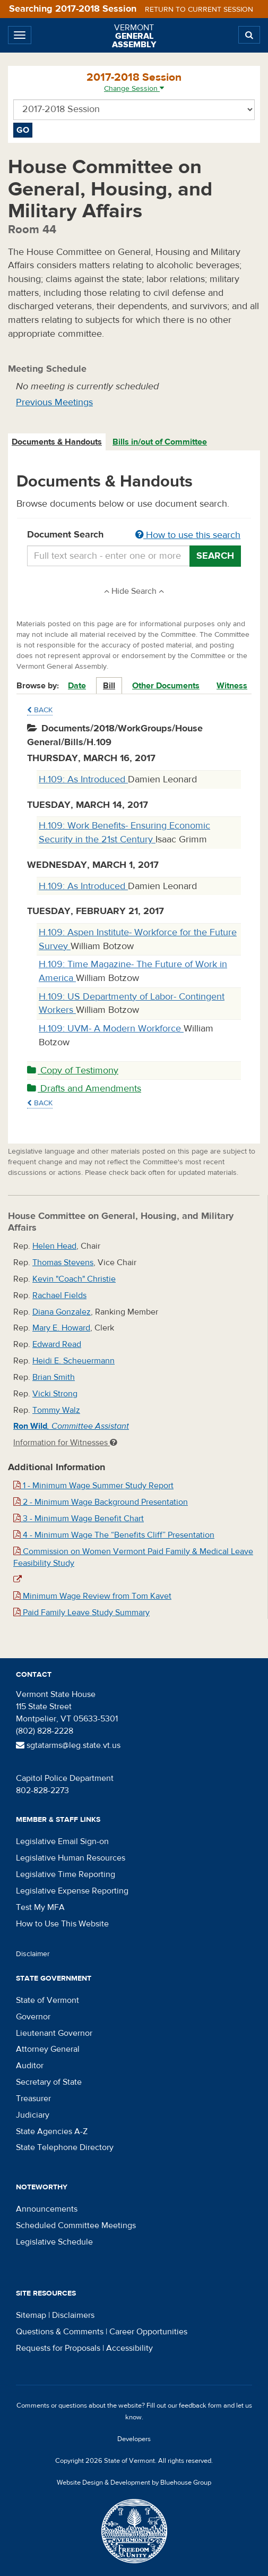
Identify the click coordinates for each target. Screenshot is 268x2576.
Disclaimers (73, 2315)
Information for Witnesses (65, 1442)
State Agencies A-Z (52, 2131)
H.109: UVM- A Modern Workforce (111, 1028)
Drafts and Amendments (84, 1088)
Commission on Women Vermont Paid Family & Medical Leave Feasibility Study (133, 1557)
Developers (134, 2439)
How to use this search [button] (187, 535)
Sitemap (31, 2315)
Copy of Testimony (72, 1070)
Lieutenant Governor (54, 2033)
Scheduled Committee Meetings (76, 2225)
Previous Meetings (54, 402)
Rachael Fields (59, 1295)
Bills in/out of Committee (160, 442)
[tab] (57, 442)
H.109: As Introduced (83, 779)
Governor (33, 2016)
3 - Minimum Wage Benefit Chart (78, 1518)
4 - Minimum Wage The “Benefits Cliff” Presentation (113, 1535)
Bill (109, 685)
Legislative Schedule (54, 2242)
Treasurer (33, 2098)
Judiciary (32, 2115)
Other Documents (166, 685)
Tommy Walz (56, 1410)
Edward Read (56, 1344)
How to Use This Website (62, 1923)
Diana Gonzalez (61, 1312)
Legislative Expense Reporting (72, 1891)
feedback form (200, 2405)
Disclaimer (33, 1954)
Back (40, 710)
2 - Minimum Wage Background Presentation (100, 1502)
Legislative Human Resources (70, 1858)
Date (77, 685)
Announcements (46, 2209)
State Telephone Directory (65, 2147)
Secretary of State (49, 2082)
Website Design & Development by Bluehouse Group (134, 2482)
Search (215, 556)
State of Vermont (47, 2000)
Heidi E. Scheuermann (73, 1360)
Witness (232, 685)
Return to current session (199, 9)
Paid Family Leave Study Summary (81, 1612)
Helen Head (54, 1246)
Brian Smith (53, 1377)
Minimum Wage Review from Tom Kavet (92, 1596)
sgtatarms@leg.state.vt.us (68, 1745)
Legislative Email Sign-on (62, 1841)
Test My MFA (40, 1907)
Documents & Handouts (57, 442)
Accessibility (129, 2348)
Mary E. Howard (61, 1328)
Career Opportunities (148, 2331)
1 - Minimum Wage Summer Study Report (93, 1485)
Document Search (134, 535)
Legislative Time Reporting (65, 1874)
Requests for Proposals (58, 2348)
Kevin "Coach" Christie (74, 1279)
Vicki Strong (54, 1393)
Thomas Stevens (62, 1262)
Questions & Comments (59, 2331)
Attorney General (48, 2049)
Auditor (30, 2065)
